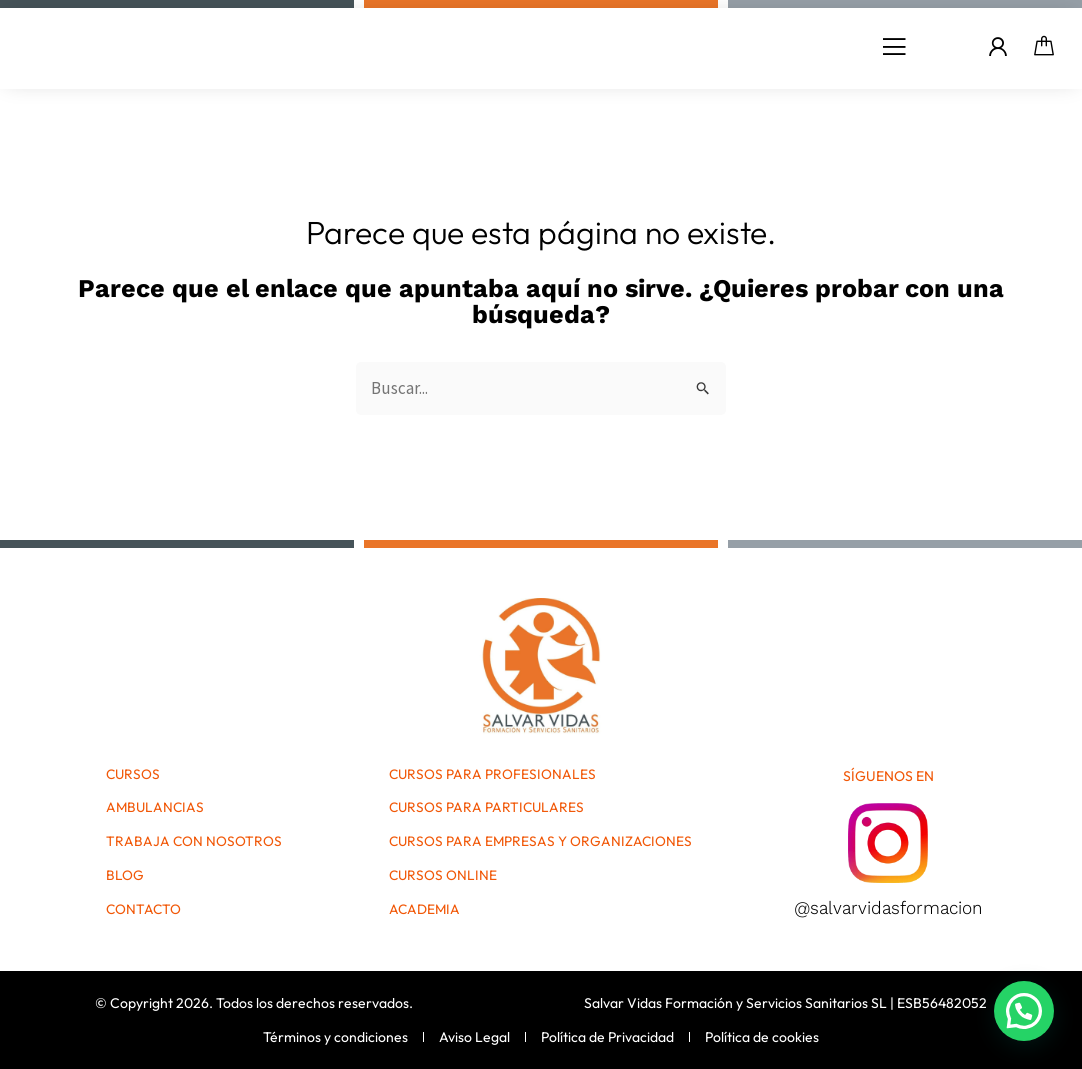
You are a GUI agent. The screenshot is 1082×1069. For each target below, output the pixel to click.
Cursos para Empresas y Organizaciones (541, 843)
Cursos (134, 775)
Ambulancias (156, 809)
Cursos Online (443, 877)
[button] (893, 47)
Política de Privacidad (607, 1037)
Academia (424, 911)
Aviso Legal (474, 1037)
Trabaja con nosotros (194, 843)
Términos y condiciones (335, 1037)
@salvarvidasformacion (888, 908)
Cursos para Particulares (487, 809)
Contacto (144, 911)
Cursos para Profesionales (492, 775)
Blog (125, 877)
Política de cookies (762, 1037)
